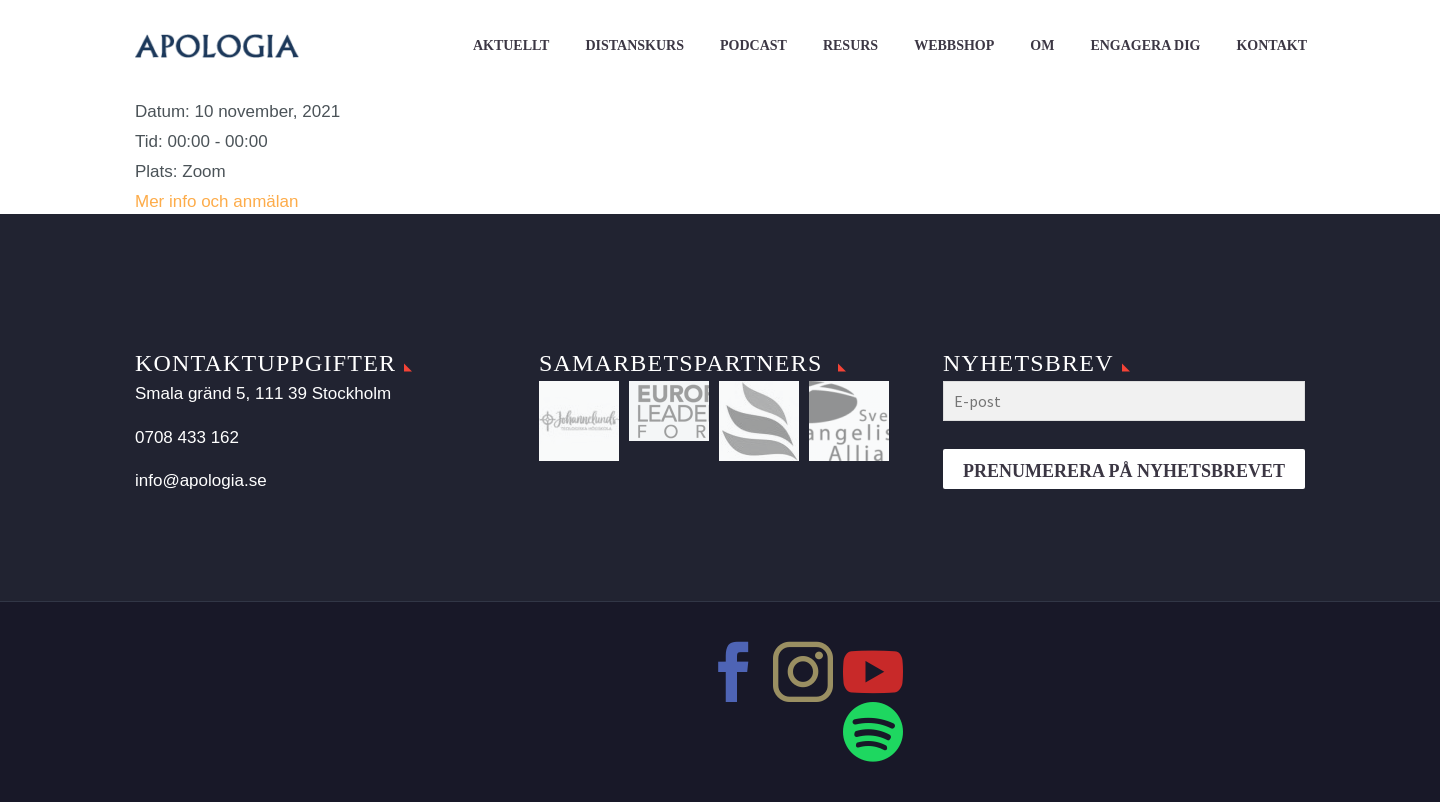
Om (1042, 45)
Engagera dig (1145, 45)
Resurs (850, 45)
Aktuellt (511, 45)
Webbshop (954, 45)
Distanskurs (634, 45)
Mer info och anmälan (216, 201)
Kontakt (1271, 45)
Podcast (753, 45)
